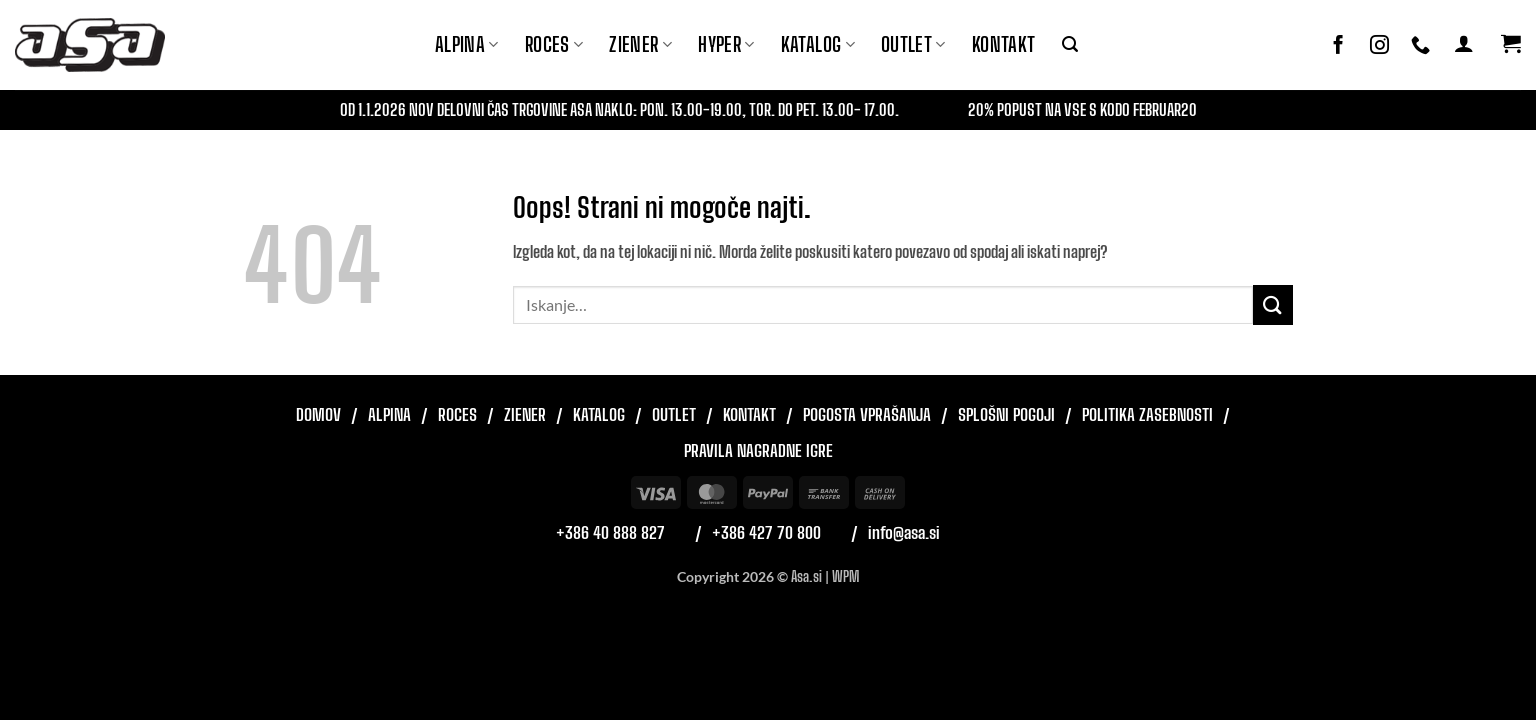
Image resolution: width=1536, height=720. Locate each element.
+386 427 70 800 (766, 532)
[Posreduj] (1273, 304)
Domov (318, 414)
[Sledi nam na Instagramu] (1379, 45)
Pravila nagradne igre (758, 450)
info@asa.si (904, 532)
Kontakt (1004, 44)
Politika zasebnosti (1147, 414)
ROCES (554, 44)
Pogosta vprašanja (867, 414)
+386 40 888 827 (610, 532)
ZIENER (640, 44)
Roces (457, 414)
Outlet (913, 44)
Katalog (818, 44)
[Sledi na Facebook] (1338, 45)
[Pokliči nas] (1420, 45)
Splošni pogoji (1006, 414)
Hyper (726, 44)
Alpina (467, 44)
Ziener (525, 414)
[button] (1070, 44)
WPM (845, 576)
